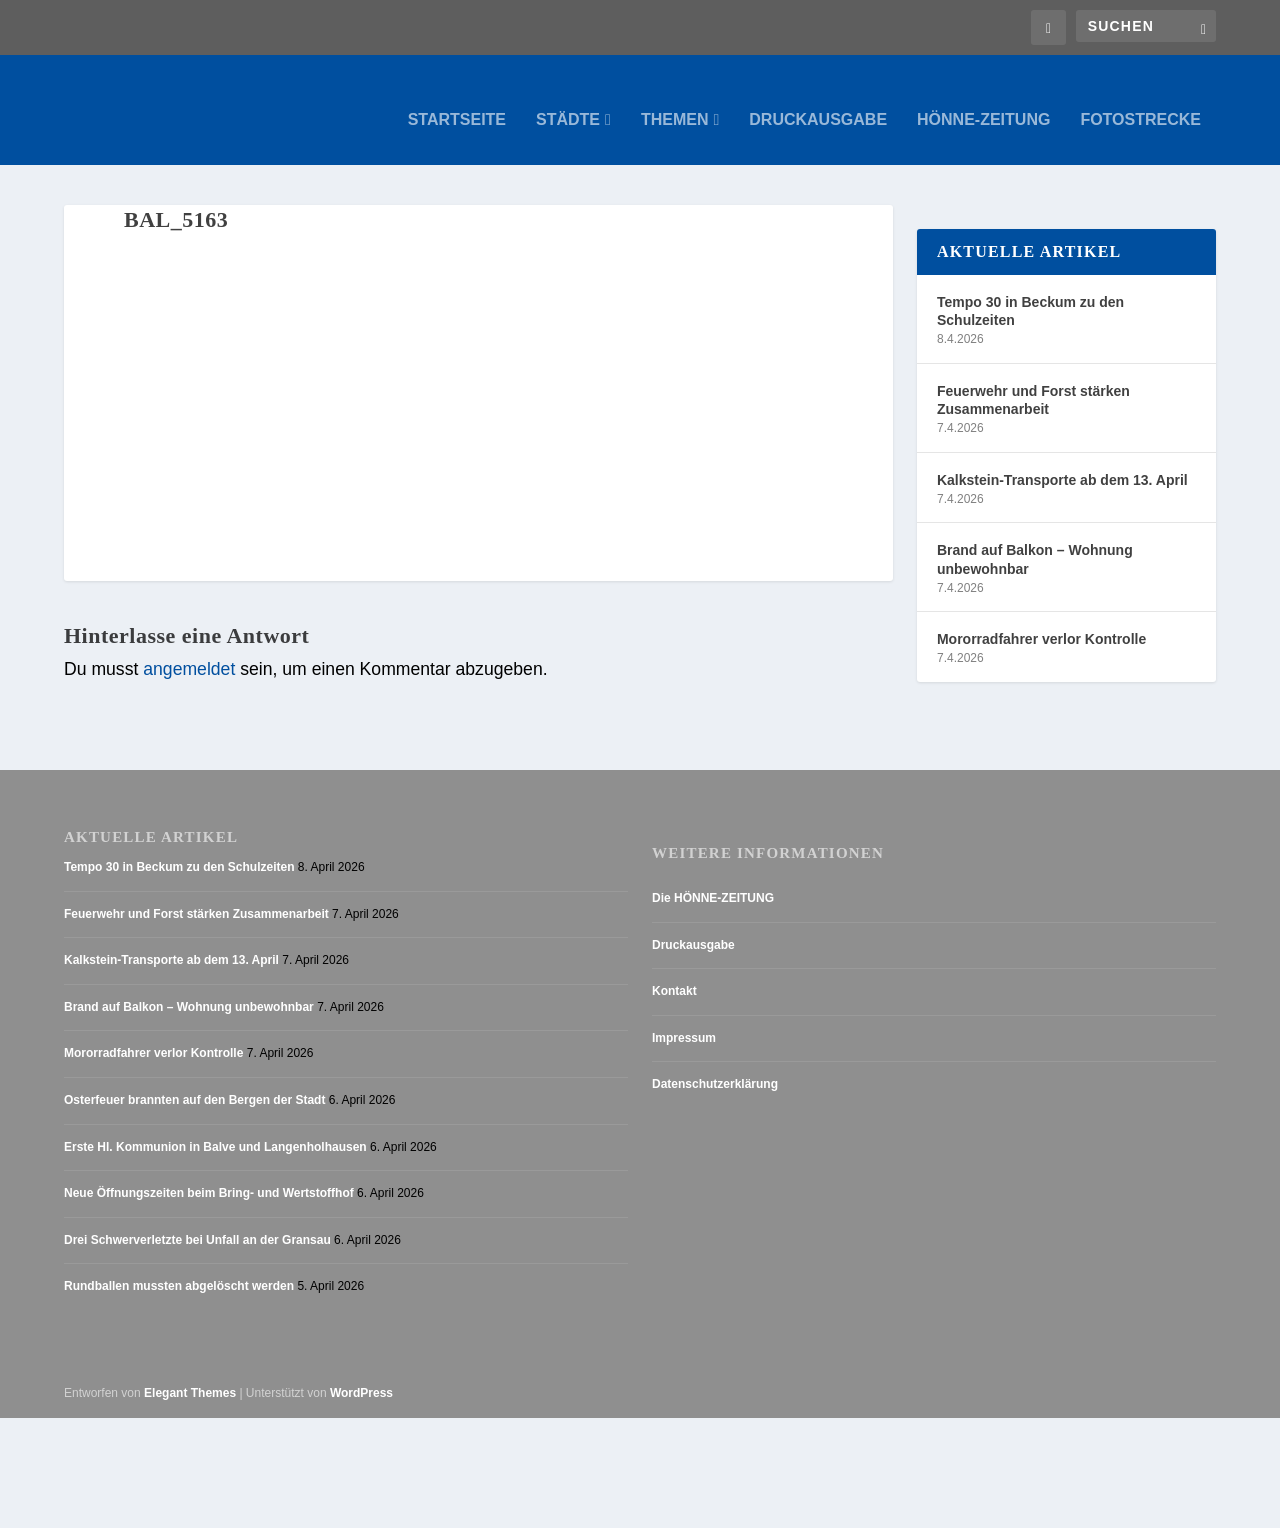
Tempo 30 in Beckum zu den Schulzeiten (1030, 291)
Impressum (684, 1018)
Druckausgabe (818, 100)
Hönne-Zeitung (983, 100)
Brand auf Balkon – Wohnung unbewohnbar (1035, 540)
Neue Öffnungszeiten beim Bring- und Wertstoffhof (209, 1174)
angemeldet (189, 650)
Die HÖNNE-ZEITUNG (713, 878)
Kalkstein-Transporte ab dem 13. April (1062, 460)
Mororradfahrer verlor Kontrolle (1041, 620)
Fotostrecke (1140, 100)
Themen (675, 100)
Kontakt (674, 972)
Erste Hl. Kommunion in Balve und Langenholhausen (215, 1127)
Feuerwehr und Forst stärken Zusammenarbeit (1033, 380)
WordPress (361, 1373)
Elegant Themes (190, 1373)
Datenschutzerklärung (715, 1065)
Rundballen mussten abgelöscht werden (179, 1267)
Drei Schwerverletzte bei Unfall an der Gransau (197, 1220)
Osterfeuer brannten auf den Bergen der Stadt (194, 1080)
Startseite (457, 100)
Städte (568, 100)
